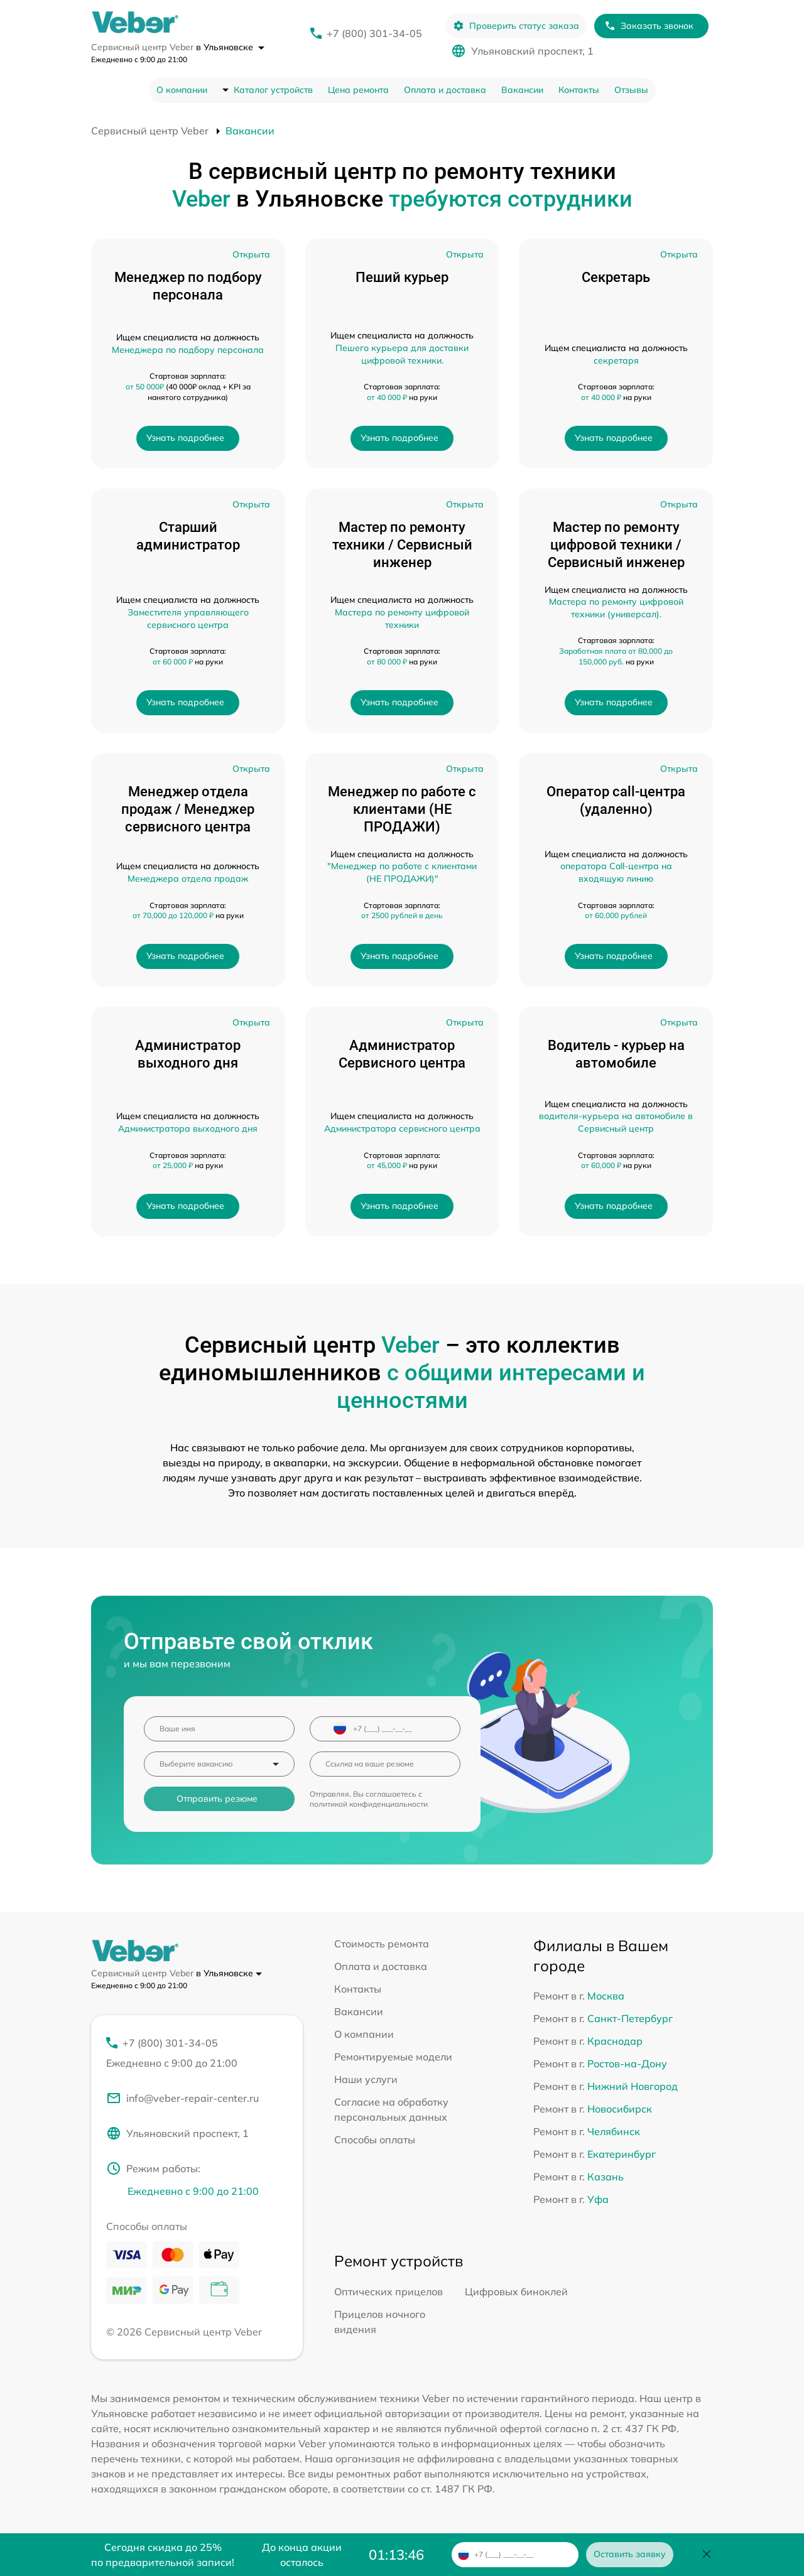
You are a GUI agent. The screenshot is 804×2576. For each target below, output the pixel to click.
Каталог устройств (273, 89)
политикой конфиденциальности (369, 1804)
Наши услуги (366, 2079)
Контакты (578, 89)
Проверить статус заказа (516, 26)
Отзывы (631, 89)
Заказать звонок (648, 26)
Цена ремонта (358, 89)
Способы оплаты (374, 2139)
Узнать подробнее (185, 437)
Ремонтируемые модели (393, 2056)
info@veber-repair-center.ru (182, 2098)
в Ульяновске (230, 47)
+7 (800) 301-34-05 (374, 33)
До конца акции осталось (302, 2554)
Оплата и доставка (445, 89)
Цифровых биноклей (516, 2291)
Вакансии (522, 89)
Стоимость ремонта (381, 1943)
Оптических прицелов (388, 2291)
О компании (181, 89)
